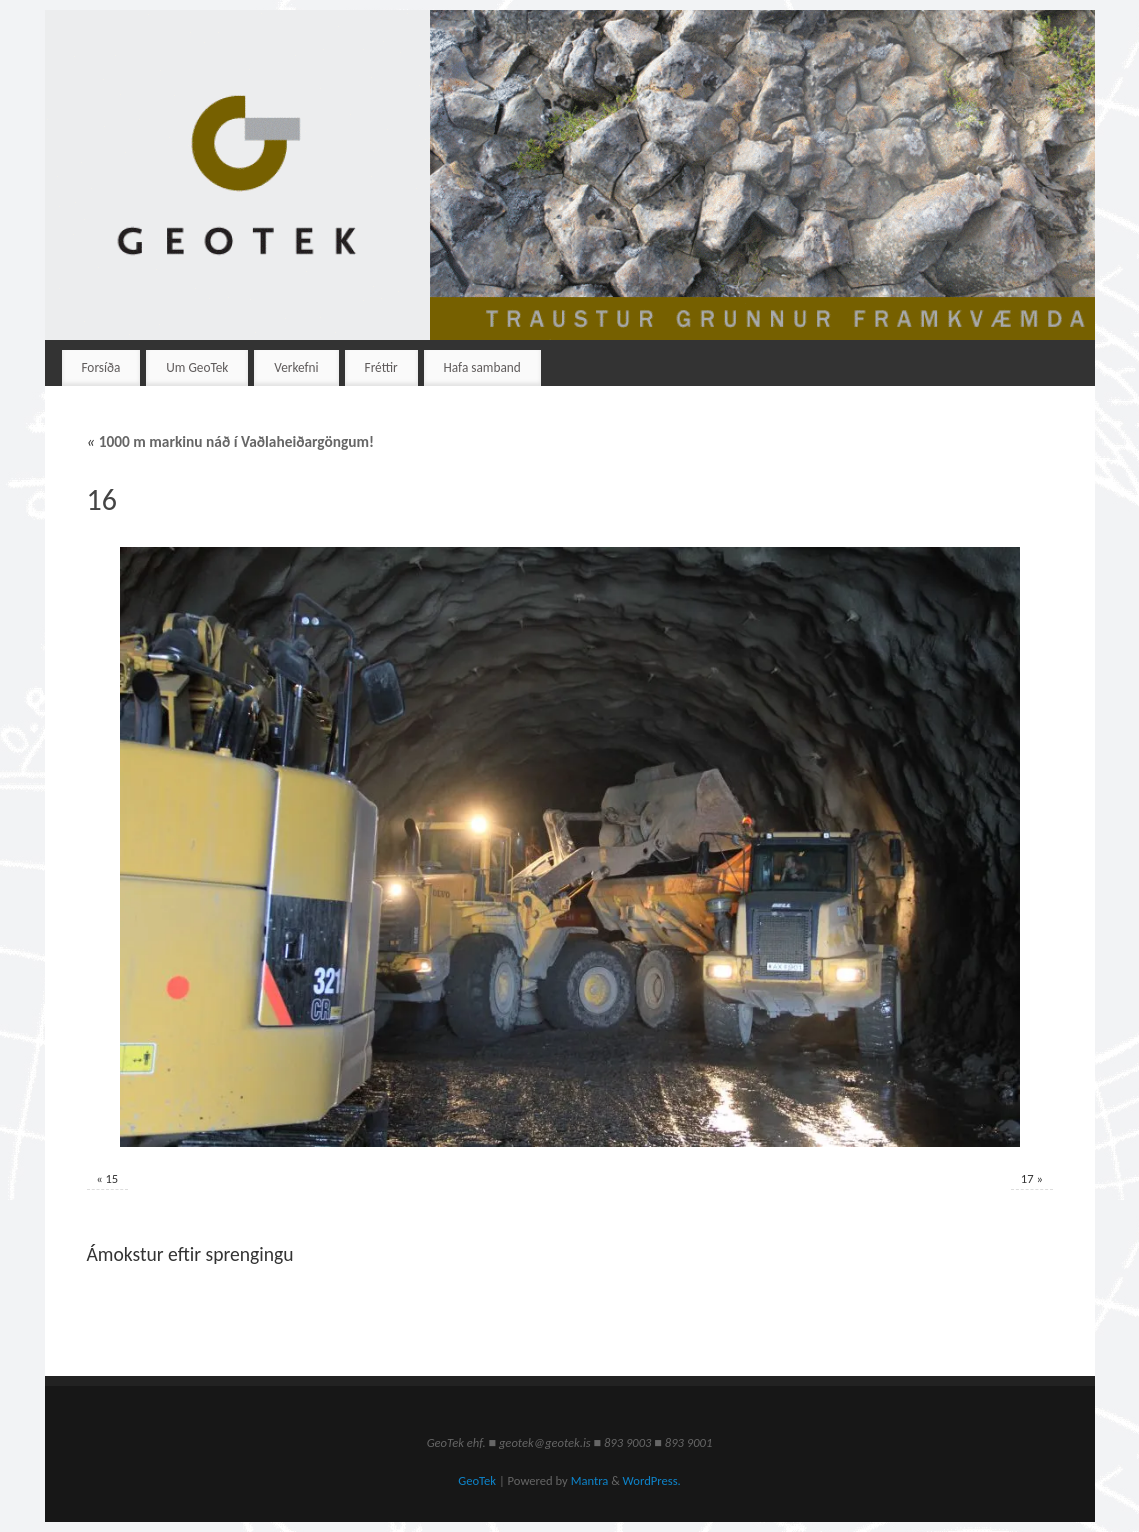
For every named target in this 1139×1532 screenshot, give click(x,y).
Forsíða (100, 367)
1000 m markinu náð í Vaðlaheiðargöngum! (231, 441)
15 (111, 1178)
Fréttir (381, 367)
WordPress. (652, 1480)
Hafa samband (482, 367)
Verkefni (296, 367)
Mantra (590, 1480)
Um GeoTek (197, 367)
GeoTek (477, 1480)
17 (1027, 1178)
